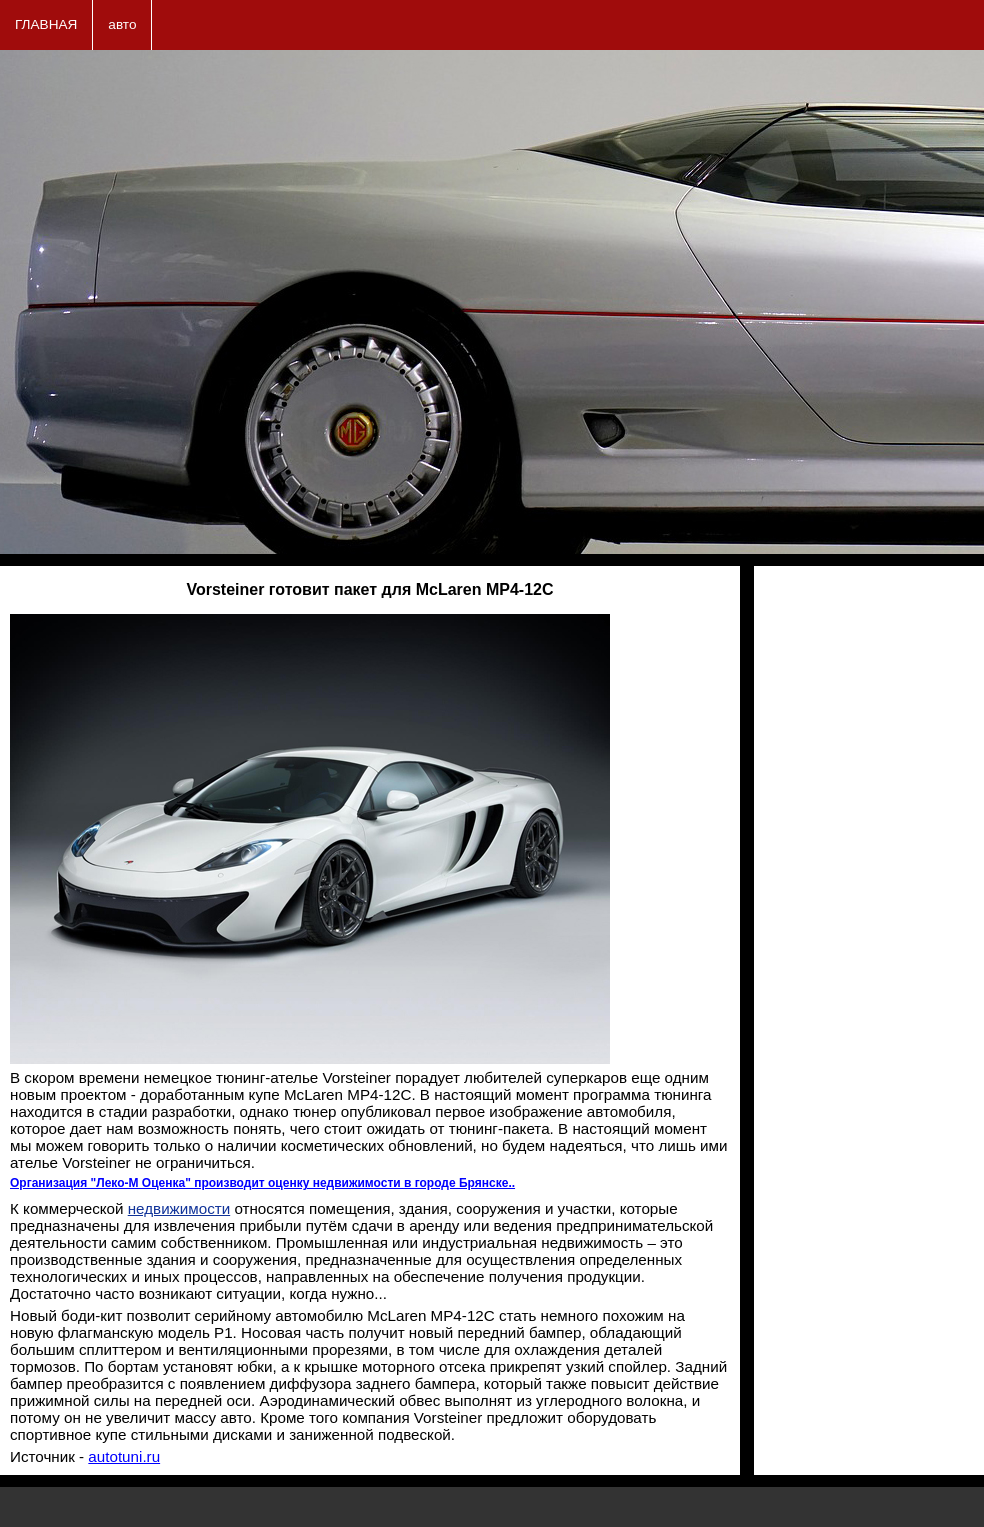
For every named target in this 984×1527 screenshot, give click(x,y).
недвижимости (179, 1208)
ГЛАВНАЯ (46, 24)
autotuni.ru (124, 1456)
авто (122, 24)
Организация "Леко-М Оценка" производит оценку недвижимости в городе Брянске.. (262, 1183)
